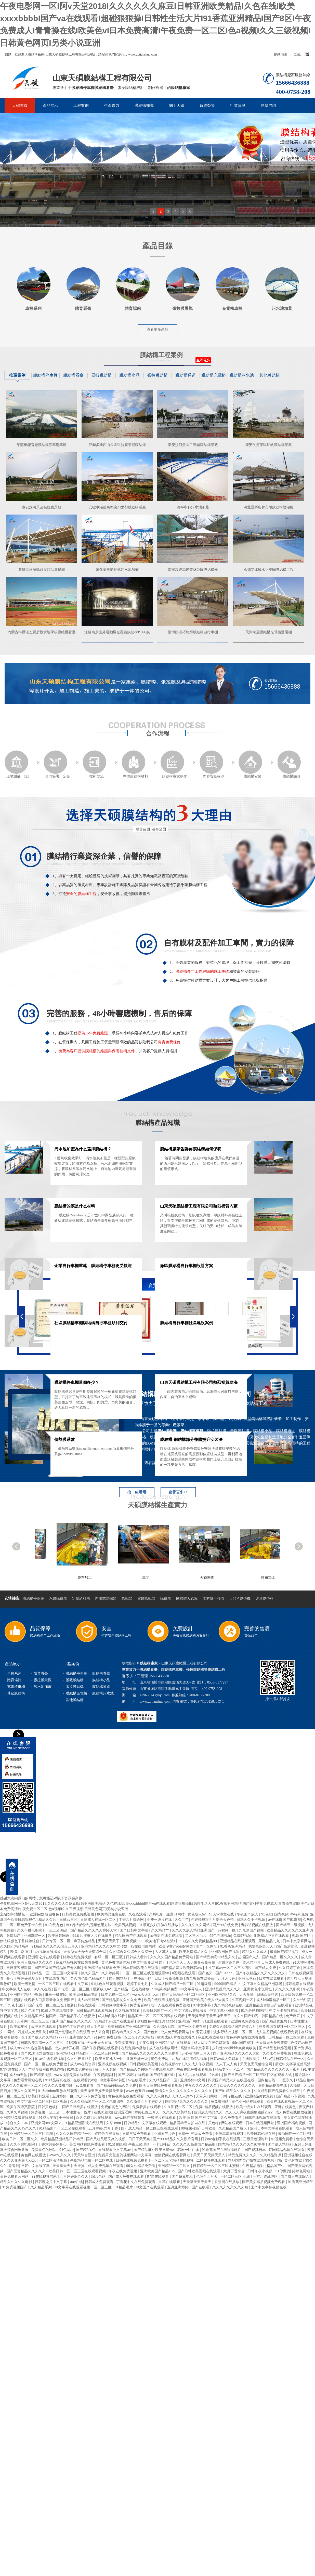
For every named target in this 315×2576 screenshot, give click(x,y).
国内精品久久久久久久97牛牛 (242, 2144)
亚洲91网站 (176, 1914)
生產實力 (111, 105)
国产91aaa (224, 1973)
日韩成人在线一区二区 (98, 1919)
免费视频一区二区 (45, 2112)
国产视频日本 (255, 2150)
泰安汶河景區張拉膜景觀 (41, 513)
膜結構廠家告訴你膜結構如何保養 (190, 1149)
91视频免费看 (282, 2139)
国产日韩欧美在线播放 (80, 2107)
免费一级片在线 (160, 1919)
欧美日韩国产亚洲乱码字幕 (129, 2027)
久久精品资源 (271, 2155)
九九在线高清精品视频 (190, 2059)
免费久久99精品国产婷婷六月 (233, 2027)
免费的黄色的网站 (115, 2107)
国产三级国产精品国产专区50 (58, 1968)
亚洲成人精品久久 (209, 2112)
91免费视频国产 (15, 2187)
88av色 (268, 2059)
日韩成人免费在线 (276, 1962)
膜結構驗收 (289, 764)
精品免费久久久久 (243, 2155)
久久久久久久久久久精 (230, 2187)
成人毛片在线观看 (193, 2075)
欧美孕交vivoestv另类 (176, 1946)
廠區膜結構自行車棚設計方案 (186, 1266)
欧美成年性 (19, 2027)
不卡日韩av (161, 2144)
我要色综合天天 (261, 1946)
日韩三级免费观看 (137, 2134)
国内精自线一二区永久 (275, 2080)
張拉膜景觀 (42, 1680)
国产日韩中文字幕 (134, 1930)
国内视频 (281, 1914)
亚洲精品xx (65, 2053)
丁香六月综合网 (132, 1919)
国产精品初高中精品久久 (216, 1957)
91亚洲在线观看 (215, 2021)
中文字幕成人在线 (17, 1989)
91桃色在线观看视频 (108, 1984)
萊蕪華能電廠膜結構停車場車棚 (42, 451)
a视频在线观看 (184, 1973)
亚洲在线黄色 (285, 2107)
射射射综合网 (229, 1962)
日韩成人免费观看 (99, 2182)
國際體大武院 (187, 1598)
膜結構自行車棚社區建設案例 (186, 1323)
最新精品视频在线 (273, 2085)
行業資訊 (237, 105)
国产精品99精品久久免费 (117, 2085)
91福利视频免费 (165, 1989)
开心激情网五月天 (196, 2053)
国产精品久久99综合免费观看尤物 (147, 2069)
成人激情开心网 (68, 2048)
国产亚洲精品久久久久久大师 (236, 2053)
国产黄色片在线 (290, 2160)
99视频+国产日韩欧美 (199, 2128)
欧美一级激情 (25, 1984)
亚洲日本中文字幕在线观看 (272, 2128)
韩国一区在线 (188, 2150)
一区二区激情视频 (53, 2160)
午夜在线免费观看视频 (194, 2069)
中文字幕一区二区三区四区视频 (42, 2101)
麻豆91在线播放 (211, 2037)
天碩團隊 (249, 1578)
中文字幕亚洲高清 (224, 2010)
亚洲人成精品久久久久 (35, 1962)
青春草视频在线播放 (257, 1925)
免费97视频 (242, 1936)
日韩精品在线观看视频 (94, 2010)
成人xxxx (17, 2048)
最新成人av (102, 1989)
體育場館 (14, 1680)
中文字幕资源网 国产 (150, 1962)
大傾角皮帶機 (240, 1598)
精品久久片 (47, 1919)
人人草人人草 (166, 1952)
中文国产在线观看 (150, 2187)
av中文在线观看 (44, 2027)
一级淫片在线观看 (162, 2117)
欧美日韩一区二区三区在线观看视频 (78, 2171)
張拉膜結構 (157, 375)
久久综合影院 (164, 2027)
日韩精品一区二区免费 (286, 2037)
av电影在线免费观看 (166, 1936)
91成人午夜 (47, 2117)
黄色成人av (197, 1914)
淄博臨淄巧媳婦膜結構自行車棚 (193, 638)
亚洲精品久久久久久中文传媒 (104, 1946)
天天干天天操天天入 (209, 2155)
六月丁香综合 (234, 2171)
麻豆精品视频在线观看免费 (78, 1962)
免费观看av (139, 2005)
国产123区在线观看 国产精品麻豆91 (147, 2075)
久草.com (114, 2123)
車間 (188, 1578)
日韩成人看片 (137, 1957)
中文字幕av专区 (113, 2080)
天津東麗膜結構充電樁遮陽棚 (268, 638)
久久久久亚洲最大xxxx (18, 2160)
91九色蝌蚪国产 (254, 2010)
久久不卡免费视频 (91, 2096)
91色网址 (66, 2150)
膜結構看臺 (73, 375)
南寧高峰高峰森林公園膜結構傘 (193, 575)
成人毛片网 (96, 2027)
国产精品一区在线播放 (132, 1989)
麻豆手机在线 (56, 1994)
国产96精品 (118, 1978)
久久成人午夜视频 (199, 2064)
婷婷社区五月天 (148, 2112)
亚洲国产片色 (165, 2134)
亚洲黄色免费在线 (245, 2021)
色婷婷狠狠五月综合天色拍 (213, 1919)
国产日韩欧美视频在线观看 (199, 2171)
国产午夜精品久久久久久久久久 (260, 1973)
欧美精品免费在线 (112, 1914)
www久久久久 (60, 2155)
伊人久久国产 (25, 2091)
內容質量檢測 (212, 764)
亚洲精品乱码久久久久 (223, 1989)
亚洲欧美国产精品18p (158, 2171)
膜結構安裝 (250, 764)
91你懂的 (282, 2171)
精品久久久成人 (255, 1952)
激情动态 (14, 1936)
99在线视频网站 (44, 2176)
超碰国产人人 (249, 1957)
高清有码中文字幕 (195, 2048)
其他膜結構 (269, 375)
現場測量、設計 (18, 764)
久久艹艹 (182, 1919)
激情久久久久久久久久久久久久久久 (184, 2091)
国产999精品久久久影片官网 (176, 2139)
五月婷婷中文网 (193, 2080)
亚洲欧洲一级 (137, 2059)
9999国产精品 (226, 1984)
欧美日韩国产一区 (157, 2010)
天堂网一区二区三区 (33, 2021)
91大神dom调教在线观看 (58, 2091)
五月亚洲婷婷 (178, 2187)
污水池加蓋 (42, 1687)
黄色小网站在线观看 (248, 2101)
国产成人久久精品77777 (47, 2037)
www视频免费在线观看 (72, 2075)
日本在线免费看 (272, 1978)
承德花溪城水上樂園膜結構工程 (269, 575)
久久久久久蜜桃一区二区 (22, 2085)
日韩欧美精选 (268, 1994)
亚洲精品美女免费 (259, 2096)
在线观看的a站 (85, 2080)
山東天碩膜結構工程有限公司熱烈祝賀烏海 (199, 1382)
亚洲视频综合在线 (298, 2155)
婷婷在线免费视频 (78, 1957)
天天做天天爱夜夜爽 (272, 2043)
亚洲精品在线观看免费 (102, 1968)
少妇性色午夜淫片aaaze (156, 2021)
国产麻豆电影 (183, 2176)
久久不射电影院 (30, 1930)
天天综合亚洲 (85, 2155)
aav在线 (76, 2182)
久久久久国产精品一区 (74, 2134)
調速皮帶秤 (264, 1598)
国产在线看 (200, 2187)
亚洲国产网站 (189, 2021)
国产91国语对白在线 (37, 2053)
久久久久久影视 (288, 1989)
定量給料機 (81, 1598)
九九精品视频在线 (229, 2005)
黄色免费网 (160, 2059)
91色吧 (266, 1914)
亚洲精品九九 (269, 1941)
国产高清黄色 (287, 1946)
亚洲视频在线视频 (113, 2064)
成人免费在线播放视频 (293, 2112)
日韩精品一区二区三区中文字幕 (53, 1973)
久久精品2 (146, 2037)
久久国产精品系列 (15, 1946)
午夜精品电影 (253, 2166)
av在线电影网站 (143, 1946)
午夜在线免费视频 (123, 2171)
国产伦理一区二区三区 (72, 1989)
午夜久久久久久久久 (201, 2085)
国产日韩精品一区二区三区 (184, 1994)
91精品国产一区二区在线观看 (62, 2128)
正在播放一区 (141, 1978)
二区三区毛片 (196, 1936)
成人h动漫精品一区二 (273, 2000)
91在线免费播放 (80, 2069)
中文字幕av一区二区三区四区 (229, 1968)
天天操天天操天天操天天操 (102, 2091)
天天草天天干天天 (197, 2182)
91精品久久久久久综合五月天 (55, 1946)
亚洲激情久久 (80, 2037)
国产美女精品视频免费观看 (264, 2182)
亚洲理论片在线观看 (44, 1957)
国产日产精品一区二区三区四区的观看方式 (258, 2075)
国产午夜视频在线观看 (100, 2048)
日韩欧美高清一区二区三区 (42, 2043)
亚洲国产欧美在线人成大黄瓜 (206, 2000)
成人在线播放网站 (164, 2048)
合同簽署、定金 (57, 764)
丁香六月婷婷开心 (53, 2144)
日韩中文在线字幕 (36, 2166)
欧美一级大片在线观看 (254, 2107)
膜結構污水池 (241, 375)
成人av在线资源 (83, 2064)
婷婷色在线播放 (107, 2134)
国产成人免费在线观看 (126, 2176)
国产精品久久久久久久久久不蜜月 (273, 2069)
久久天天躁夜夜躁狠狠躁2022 (249, 2112)
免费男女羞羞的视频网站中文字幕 (125, 2155)
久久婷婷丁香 (290, 1968)
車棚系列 (14, 1673)
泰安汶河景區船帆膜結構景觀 (268, 451)
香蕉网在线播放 (227, 2182)
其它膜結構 (16, 1693)
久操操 (295, 2085)
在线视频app (171, 2064)
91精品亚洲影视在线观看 (83, 2123)
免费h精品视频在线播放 (214, 2107)
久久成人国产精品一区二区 (173, 1984)
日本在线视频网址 (260, 2123)
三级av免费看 (202, 2134)
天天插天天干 (109, 1941)
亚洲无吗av (247, 1978)
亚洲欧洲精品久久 (223, 1994)
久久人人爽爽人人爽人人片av (170, 2096)
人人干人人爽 (227, 2064)
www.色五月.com (139, 2091)
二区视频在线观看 (211, 2160)
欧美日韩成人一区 (110, 2059)
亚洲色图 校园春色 (45, 1914)
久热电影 (156, 1914)
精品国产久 (276, 2166)
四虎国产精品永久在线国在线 (231, 2080)
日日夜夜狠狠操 (19, 1968)
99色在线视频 (220, 1936)
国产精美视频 (41, 2075)
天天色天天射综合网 (256, 2064)
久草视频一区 (243, 2000)
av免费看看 (85, 2085)
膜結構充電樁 (213, 375)
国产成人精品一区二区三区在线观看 (150, 2128)
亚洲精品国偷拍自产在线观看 (269, 2005)
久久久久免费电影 (59, 2085)
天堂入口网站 (207, 2096)
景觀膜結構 (101, 375)
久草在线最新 (170, 2182)
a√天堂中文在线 (221, 1914)
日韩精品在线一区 (290, 2059)
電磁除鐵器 (146, 1598)
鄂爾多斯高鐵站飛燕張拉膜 (193, 388)
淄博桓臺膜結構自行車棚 (268, 388)
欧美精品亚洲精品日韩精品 (62, 2139)
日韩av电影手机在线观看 (221, 2139)
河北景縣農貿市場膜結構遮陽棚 (269, 513)
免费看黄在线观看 (147, 2107)
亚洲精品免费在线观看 (18, 2117)
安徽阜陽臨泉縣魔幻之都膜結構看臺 (117, 513)
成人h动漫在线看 (112, 2016)
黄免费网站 (220, 2101)
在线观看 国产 (57, 1978)
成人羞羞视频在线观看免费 (277, 2032)
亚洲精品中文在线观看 (271, 1936)
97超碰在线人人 (13, 2069)
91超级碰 (204, 1984)
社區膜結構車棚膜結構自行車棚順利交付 (91, 1323)
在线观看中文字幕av (115, 2150)
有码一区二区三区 (109, 1957)
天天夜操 (247, 1994)
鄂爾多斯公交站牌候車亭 (41, 388)
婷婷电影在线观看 (299, 1984)
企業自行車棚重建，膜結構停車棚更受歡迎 (93, 1266)
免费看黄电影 (125, 2043)
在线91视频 (103, 2112)
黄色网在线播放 (34, 2155)
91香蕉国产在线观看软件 (222, 2150)
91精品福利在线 (58, 2080)
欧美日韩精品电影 (84, 1994)
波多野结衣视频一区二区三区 (282, 2027)
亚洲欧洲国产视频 (225, 1952)
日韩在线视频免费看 (132, 2160)
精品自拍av (305, 2080)
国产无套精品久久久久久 (26, 2171)
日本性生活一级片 (77, 2112)
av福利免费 (299, 1914)
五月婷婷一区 (63, 2096)
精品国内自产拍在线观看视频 (251, 2160)
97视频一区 (227, 1930)
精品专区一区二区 (229, 2069)
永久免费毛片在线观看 (94, 2117)
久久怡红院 (302, 2000)
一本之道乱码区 (266, 2176)
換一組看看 (137, 1492)
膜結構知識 (144, 105)
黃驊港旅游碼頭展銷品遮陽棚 (41, 575)
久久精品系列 (41, 2187)
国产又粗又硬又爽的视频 (106, 2139)
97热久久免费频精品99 (199, 1941)
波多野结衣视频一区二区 (233, 2032)
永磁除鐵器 (58, 1598)
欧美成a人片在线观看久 (176, 2037)
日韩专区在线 (231, 2096)
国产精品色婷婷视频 (275, 2048)
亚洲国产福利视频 (292, 2123)
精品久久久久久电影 (16, 2182)
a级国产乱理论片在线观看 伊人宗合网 (79, 2032)
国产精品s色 (86, 2150)
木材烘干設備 (213, 1598)
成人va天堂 (18, 2075)
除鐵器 (127, 1598)
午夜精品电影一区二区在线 (92, 2160)
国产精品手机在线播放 (77, 2016)
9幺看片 (215, 2075)
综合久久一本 (17, 2123)
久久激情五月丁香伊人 (144, 2101)
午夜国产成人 (248, 1914)
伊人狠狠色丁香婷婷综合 (20, 1941)
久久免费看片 (231, 2117)
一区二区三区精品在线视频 (173, 2160)
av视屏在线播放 (48, 1952)
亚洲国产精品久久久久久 (72, 2021)
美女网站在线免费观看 (87, 2144)
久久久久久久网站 (196, 1925)
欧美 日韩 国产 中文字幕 (199, 2117)
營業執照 (255, 1346)
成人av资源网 (88, 2000)
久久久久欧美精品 (177, 2112)
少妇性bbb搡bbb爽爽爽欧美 (234, 2048)
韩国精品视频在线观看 (287, 2150)
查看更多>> (178, 1492)
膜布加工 (66, 1578)
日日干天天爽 (139, 2139)
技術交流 (94, 764)
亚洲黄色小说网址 (258, 1989)
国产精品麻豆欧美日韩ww (182, 1968)
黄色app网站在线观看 (226, 2123)
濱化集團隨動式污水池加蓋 (117, 575)
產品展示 (50, 105)
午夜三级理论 (139, 2144)
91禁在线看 (117, 2144)
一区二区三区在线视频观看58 (146, 1973)
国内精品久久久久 (127, 2032)
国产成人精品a (280, 2144)
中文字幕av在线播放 (191, 2010)
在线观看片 (251, 2059)
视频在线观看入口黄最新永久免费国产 (44, 2000)
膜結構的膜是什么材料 (74, 1206)
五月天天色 (226, 1978)
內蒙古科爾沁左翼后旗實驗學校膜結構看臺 (41, 638)
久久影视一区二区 (178, 2107)
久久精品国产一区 (163, 2080)
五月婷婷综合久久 (74, 2176)
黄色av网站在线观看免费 (246, 2037)
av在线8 (274, 1919)
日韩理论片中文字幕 (51, 2182)
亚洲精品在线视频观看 (238, 1941)
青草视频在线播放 (200, 1978)
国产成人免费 (266, 1968)
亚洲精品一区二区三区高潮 (32, 2134)
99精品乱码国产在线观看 (114, 2021)
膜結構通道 (185, 375)
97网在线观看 (158, 2176)
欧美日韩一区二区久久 (20, 2139)
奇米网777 (251, 1962)
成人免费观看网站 (175, 2032)
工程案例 (81, 105)
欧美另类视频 (125, 1925)
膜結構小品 (129, 375)
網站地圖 (280, 54)
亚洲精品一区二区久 (174, 2166)
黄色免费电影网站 (116, 1962)
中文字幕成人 (191, 1989)
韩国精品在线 (272, 2016)
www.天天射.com (146, 1994)
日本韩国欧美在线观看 (141, 1968)
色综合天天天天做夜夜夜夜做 (192, 1962)
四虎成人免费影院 (32, 2032)
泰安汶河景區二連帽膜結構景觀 (193, 451)
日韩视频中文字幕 (113, 2005)
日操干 (183, 2134)
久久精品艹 (160, 1930)
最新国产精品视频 (284, 1952)
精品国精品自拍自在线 (187, 2123)
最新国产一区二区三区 (296, 2134)
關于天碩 (176, 105)
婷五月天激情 (106, 2069)
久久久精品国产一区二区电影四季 (97, 2101)
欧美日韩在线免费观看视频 (161, 2085)
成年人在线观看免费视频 (171, 2005)
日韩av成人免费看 (225, 2059)
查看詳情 (152, 1463)
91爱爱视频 (201, 2032)
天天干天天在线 (100, 2043)
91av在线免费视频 (50, 2059)
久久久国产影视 (246, 2016)
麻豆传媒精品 (85, 1941)
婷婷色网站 (301, 2171)
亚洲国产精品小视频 (26, 1994)
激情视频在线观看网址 (172, 2155)
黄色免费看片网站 (15, 2176)
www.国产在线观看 (129, 2117)
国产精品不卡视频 (291, 2096)
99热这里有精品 (39, 2048)
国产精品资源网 (275, 2021)
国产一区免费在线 (192, 2027)
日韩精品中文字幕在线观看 (146, 2123)
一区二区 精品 (57, 1930)
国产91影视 (292, 1919)
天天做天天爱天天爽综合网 (85, 1952)
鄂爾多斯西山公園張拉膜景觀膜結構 (117, 451)
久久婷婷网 (110, 1973)
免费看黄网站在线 (28, 2080)
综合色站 (99, 2176)
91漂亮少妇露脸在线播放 (159, 1925)
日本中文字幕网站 (297, 1941)
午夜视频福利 (105, 2075)
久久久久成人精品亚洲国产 (194, 1930)
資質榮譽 (207, 105)
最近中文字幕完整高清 (293, 2064)
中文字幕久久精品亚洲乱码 (261, 1984)
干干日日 (66, 2117)
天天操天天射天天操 (69, 2166)
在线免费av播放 (134, 2048)
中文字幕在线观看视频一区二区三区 (84, 2187)
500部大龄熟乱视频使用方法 (89, 1925)
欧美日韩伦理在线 (261, 2134)
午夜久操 (146, 2043)
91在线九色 (54, 1925)
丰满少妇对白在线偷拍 (46, 2069)
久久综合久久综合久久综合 (131, 1952)
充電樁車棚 (16, 1687)
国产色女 (151, 2032)
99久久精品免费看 (141, 2166)
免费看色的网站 (44, 2150)
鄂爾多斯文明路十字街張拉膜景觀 (117, 388)
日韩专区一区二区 (57, 1941)
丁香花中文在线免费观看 (136, 2182)
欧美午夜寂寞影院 (21, 2107)
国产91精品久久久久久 (233, 2091)
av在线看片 (137, 2080)
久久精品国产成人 (233, 2128)
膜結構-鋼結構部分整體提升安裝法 (191, 1439)
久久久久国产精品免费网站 (172, 1957)
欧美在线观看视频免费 (162, 2000)
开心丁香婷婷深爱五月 (24, 1978)
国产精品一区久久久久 (280, 1957)
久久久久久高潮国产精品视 (194, 2144)
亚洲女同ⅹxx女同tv (46, 2123)
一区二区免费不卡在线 (24, 1925)
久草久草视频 (17, 2112)
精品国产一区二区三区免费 (98, 2053)
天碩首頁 (20, 105)
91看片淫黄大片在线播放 (92, 1936)
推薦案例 (17, 375)
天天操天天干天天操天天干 (210, 2016)
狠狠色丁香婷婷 (72, 2027)
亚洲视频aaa (132, 1941)
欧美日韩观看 (39, 2096)
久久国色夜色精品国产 (88, 1978)
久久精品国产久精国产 (39, 2016)
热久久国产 (90, 1973)
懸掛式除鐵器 (105, 1598)
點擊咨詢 (268, 105)
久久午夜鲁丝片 (80, 2059)
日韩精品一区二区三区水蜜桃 (216, 2166)
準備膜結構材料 (135, 764)
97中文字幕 (202, 2005)
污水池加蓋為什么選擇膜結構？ (82, 1149)
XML (297, 54)
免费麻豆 (293, 2016)
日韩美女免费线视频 (78, 1914)
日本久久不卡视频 (251, 1919)
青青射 (13, 2166)
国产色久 (206, 1973)
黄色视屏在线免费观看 (126, 2096)
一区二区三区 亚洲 (235, 2176)
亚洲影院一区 (35, 1936)
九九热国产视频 (252, 1930)
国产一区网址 (207, 1946)
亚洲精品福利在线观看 (173, 2043)
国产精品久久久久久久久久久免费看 (151, 2053)
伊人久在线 (42, 1989)
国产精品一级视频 (291, 1925)
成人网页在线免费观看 (212, 2043)
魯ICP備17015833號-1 (207, 1701)
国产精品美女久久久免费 (122, 2000)
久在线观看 (137, 1914)
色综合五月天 (207, 2176)
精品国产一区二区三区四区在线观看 (157, 2016)
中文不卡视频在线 (284, 2010)
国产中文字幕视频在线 (269, 2187)
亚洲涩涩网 (123, 2112)
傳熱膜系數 (64, 1439)
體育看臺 (41, 1673)
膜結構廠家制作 (174, 764)
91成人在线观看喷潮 (57, 2010)
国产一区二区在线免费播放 (46, 2064)
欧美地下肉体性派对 (161, 1941)
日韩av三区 (68, 1919)
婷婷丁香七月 (138, 1984)
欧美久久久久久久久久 (238, 2085)
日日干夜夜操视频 (169, 1978)
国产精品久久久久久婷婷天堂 (94, 1930)
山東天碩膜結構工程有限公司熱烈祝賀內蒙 (199, 1206)
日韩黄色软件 (49, 2107)
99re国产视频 (243, 2043)
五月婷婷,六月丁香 (103, 2128)
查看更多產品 (157, 329)
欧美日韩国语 (59, 1936)
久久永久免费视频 (277, 2053)
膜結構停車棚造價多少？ (76, 1382)
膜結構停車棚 (27, 78)
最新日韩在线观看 (81, 2005)
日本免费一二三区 (115, 1994)
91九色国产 (30, 2010)
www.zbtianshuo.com (155, 1701)
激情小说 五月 (21, 1952)
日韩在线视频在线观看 (263, 2117)
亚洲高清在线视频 (230, 2134)
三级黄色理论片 (256, 2139)
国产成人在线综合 (295, 2176)
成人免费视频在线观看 (106, 2166)
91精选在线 (76, 2043)
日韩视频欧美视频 (144, 2064)
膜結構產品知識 (157, 1122)
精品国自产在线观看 (131, 1936)
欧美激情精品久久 (194, 1952)
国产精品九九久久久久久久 (187, 2101)
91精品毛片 (124, 2187)
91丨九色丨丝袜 (13, 2005)
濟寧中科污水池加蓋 (193, 513)
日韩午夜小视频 (260, 2171)
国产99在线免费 (226, 1925)
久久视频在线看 (128, 2010)
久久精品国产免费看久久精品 (277, 2091)
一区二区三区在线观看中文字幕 (63, 1984)
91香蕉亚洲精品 (233, 1946)
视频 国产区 (302, 1936)
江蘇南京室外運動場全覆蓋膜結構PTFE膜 (117, 638)
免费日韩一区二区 (121, 2037)
